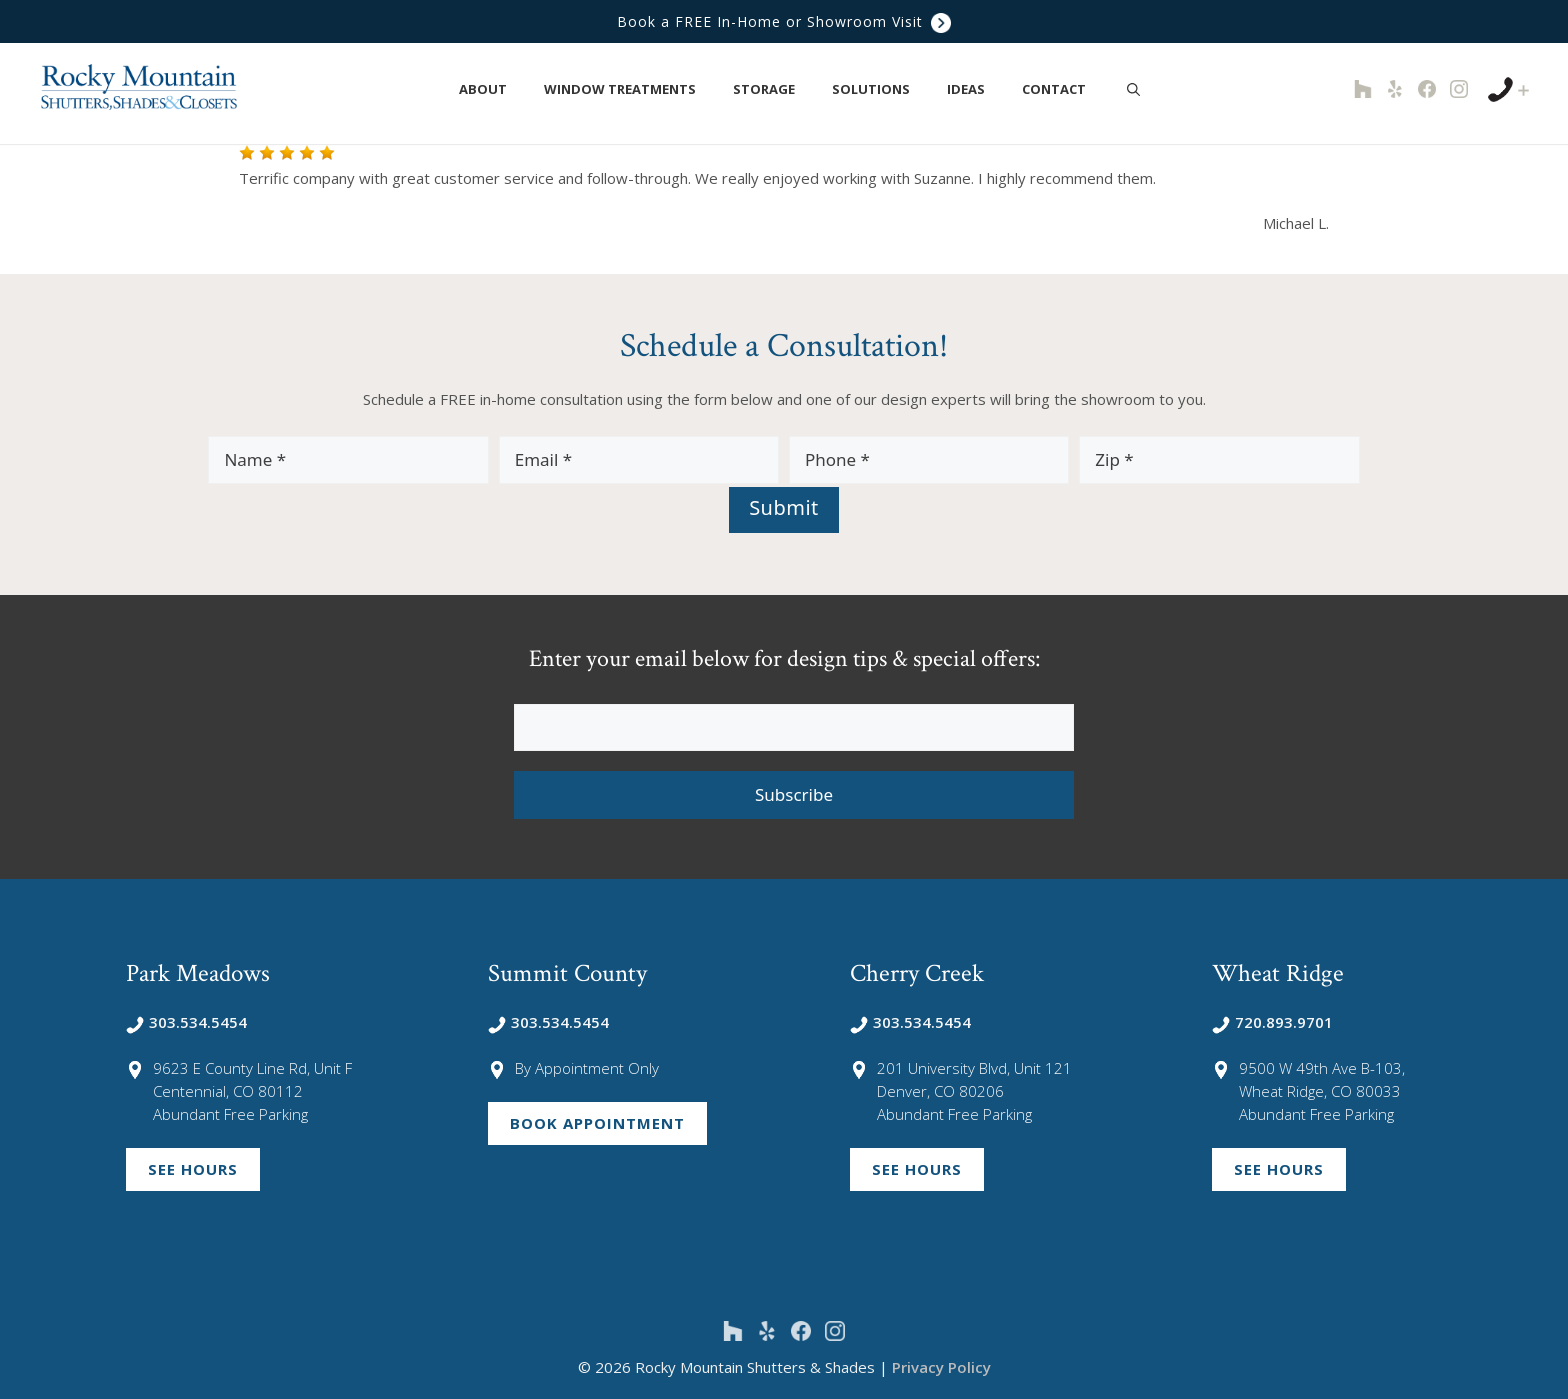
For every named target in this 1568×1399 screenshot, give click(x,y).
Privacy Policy (941, 1367)
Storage (774, 89)
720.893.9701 (1272, 1022)
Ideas (976, 89)
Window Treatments (630, 89)
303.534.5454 (186, 1022)
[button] (518, 89)
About (493, 89)
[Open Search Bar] (1133, 89)
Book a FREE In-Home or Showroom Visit (784, 21)
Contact (1064, 89)
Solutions (881, 89)
